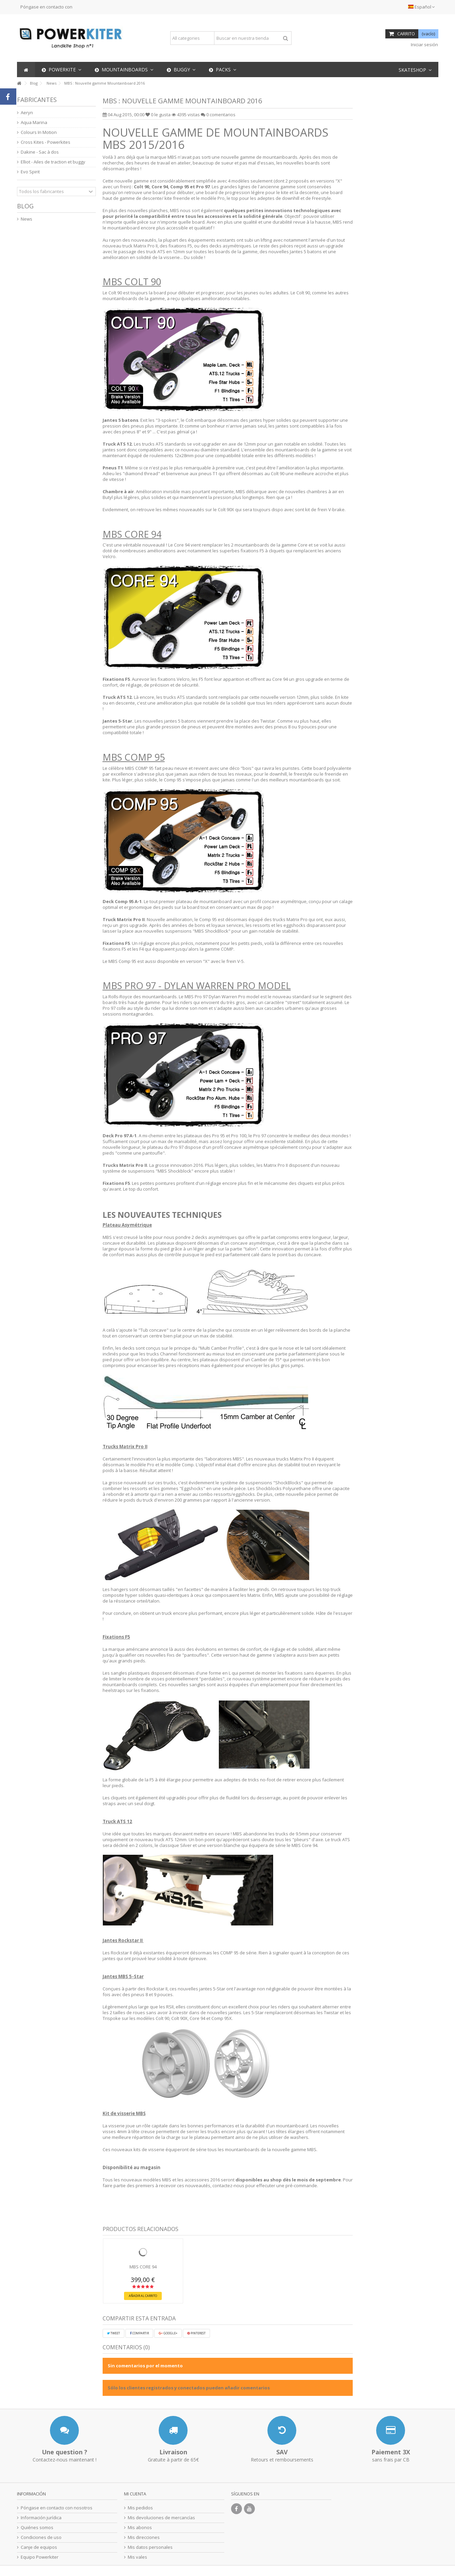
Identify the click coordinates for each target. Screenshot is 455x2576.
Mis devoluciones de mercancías (161, 2518)
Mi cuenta (135, 2494)
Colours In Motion (39, 132)
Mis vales (137, 2557)
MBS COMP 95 (134, 757)
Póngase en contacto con (46, 7)
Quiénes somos (37, 2527)
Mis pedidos (140, 2508)
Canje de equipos (39, 2547)
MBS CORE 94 (132, 534)
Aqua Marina (34, 122)
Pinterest (196, 2333)
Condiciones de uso (41, 2537)
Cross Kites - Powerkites (45, 142)
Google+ (168, 2333)
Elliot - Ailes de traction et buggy (53, 162)
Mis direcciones (144, 2537)
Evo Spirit (30, 172)
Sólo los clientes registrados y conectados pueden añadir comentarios (189, 2388)
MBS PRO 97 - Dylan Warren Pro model (197, 985)
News (26, 219)
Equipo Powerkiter (39, 2557)
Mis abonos (140, 2527)
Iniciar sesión (424, 44)
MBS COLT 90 (132, 281)
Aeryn (27, 113)
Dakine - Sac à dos (40, 152)
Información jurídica (41, 2518)
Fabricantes (37, 100)
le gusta (158, 114)
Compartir (139, 2333)
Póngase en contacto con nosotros (56, 2508)
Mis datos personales (150, 2547)
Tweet (113, 2333)
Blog (25, 206)
